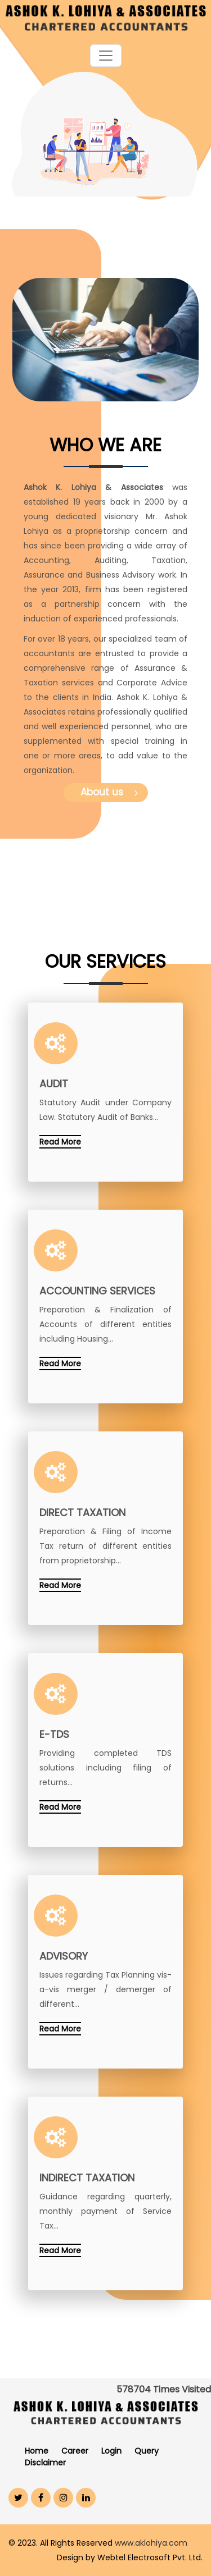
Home (36, 2450)
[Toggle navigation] (106, 55)
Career (74, 2450)
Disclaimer (45, 2462)
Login (111, 2450)
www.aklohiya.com (151, 2542)
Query (146, 2450)
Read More (60, 1141)
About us (109, 792)
